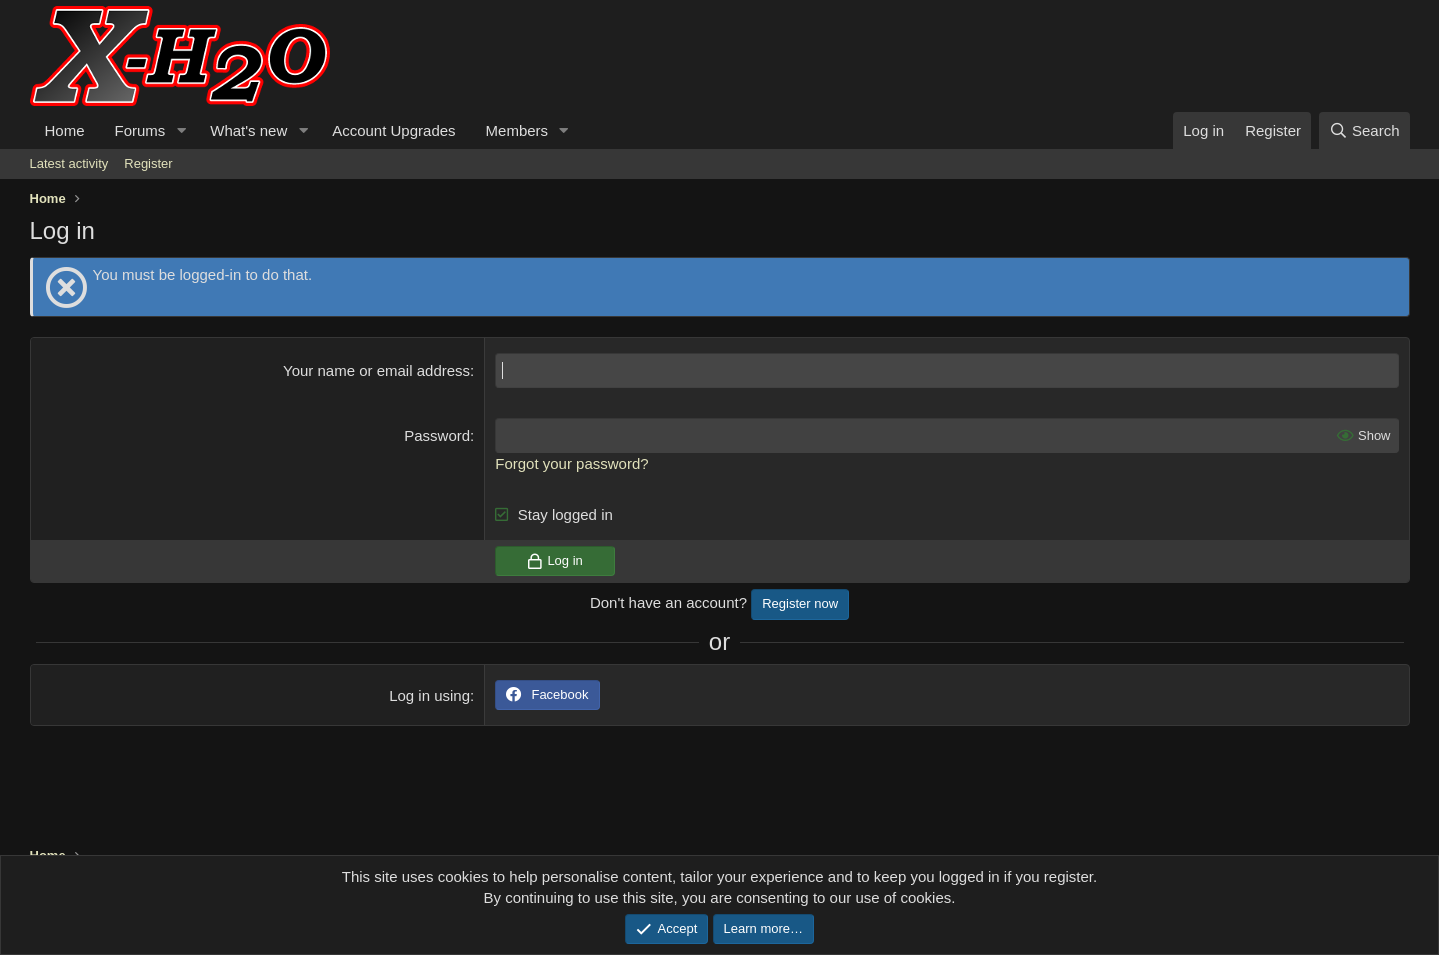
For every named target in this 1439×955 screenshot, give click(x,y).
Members (517, 130)
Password (437, 435)
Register (148, 163)
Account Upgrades (393, 130)
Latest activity (69, 163)
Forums (140, 130)
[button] (181, 130)
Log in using (429, 695)
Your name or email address (376, 370)
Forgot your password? (571, 463)
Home (65, 130)
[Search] (1364, 130)
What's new (248, 130)
